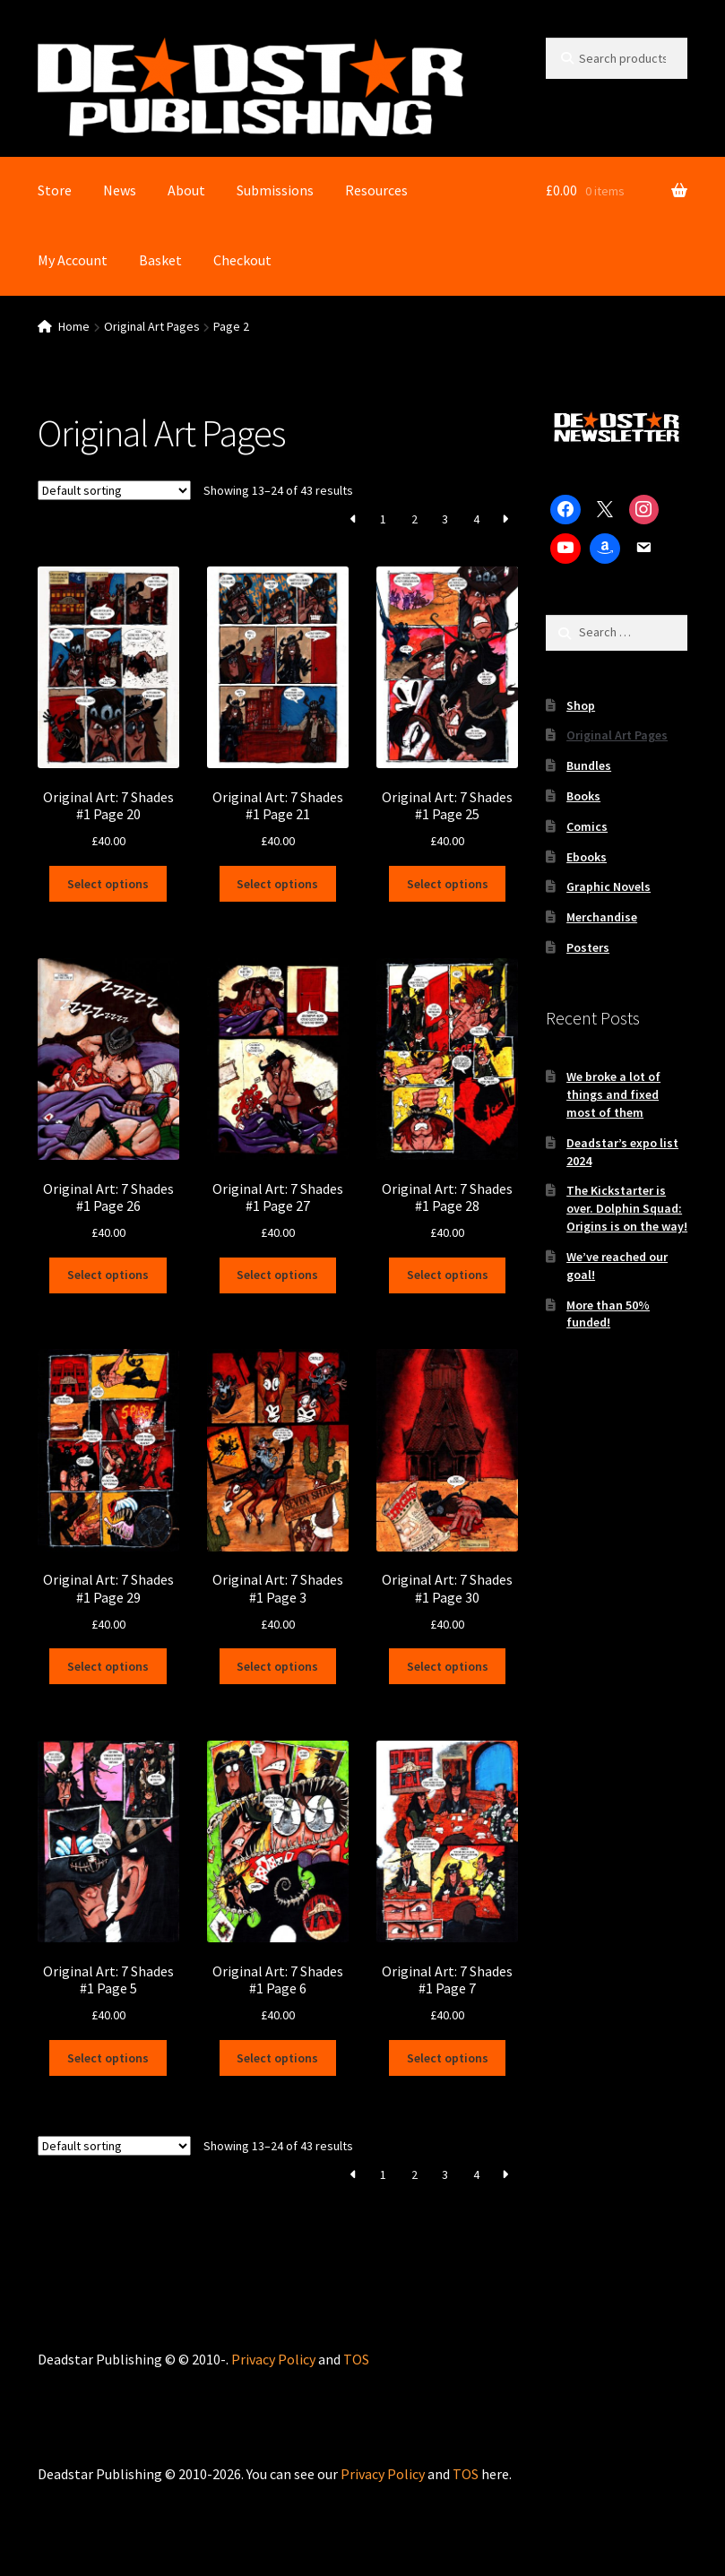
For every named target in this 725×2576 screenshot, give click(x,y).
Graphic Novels (608, 886)
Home (74, 326)
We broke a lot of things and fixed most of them (613, 1094)
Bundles (588, 765)
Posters (587, 947)
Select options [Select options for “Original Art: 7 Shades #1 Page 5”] (108, 2057)
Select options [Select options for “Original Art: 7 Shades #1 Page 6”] (277, 2057)
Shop (580, 705)
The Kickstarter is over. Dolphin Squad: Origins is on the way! (626, 1208)
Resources (376, 190)
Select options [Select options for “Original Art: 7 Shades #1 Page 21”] (277, 884)
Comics (587, 826)
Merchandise (601, 917)
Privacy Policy (273, 2358)
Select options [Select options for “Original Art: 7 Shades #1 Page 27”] (277, 1274)
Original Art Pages (152, 326)
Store (55, 190)
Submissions (275, 190)
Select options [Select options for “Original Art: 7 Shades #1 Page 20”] (108, 884)
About (186, 190)
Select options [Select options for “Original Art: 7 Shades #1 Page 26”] (108, 1274)
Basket (160, 260)
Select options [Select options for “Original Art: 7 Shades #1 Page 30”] (447, 1666)
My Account (73, 260)
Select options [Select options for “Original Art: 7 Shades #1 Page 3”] (277, 1666)
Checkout (242, 260)
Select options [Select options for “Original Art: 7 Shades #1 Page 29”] (108, 1666)
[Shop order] (114, 490)
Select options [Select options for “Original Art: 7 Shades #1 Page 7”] (447, 2057)
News (119, 190)
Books (583, 796)
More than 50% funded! (608, 1314)
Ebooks (586, 857)
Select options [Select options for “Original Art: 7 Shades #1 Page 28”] (447, 1274)
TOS (356, 2358)
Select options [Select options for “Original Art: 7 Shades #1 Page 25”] (447, 884)
